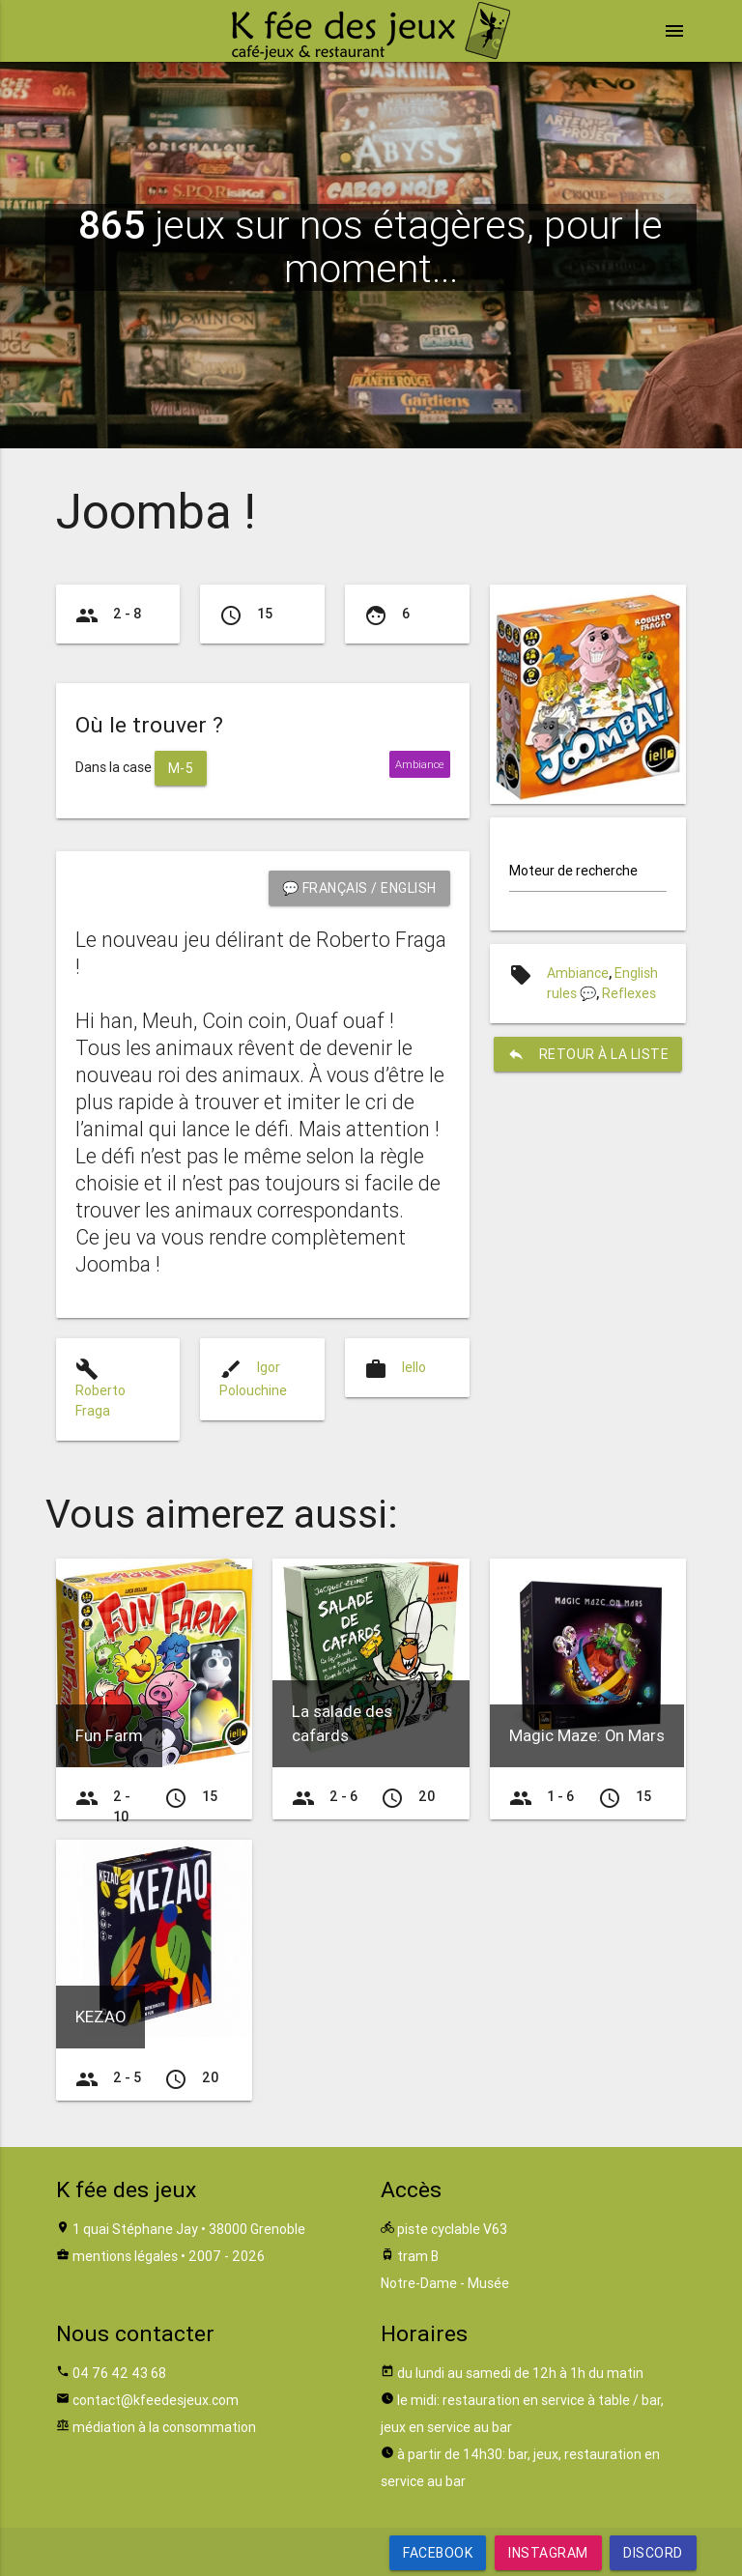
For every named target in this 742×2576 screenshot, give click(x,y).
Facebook (437, 2553)
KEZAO (100, 2016)
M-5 (181, 768)
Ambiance (578, 973)
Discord (653, 2553)
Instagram (548, 2553)
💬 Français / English (359, 888)
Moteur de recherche (573, 870)
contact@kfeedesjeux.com (155, 2400)
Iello (414, 1367)
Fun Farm (109, 1735)
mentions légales (125, 2256)
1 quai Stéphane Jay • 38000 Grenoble (188, 2229)
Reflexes (629, 993)
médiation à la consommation (164, 2427)
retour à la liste (588, 1054)
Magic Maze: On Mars (587, 1735)
